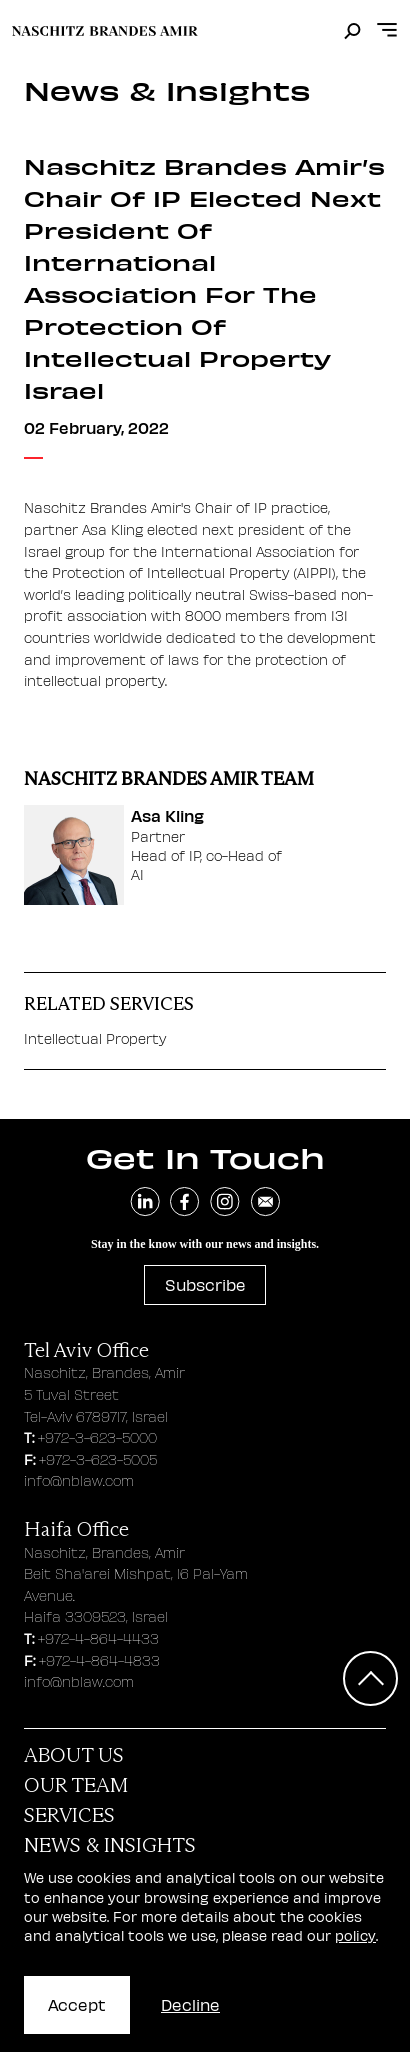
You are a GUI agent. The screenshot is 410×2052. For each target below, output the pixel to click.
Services (69, 1815)
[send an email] (265, 1202)
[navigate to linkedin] (145, 1202)
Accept (77, 2004)
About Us (74, 1755)
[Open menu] (387, 30)
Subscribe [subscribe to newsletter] (205, 1284)
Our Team (76, 1785)
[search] (353, 32)
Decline (190, 2004)
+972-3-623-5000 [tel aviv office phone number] (97, 1437)
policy (355, 1935)
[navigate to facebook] (185, 1202)
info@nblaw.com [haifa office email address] (79, 1681)
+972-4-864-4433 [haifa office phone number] (98, 1638)
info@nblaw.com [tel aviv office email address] (79, 1480)
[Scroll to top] (370, 1678)
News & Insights (110, 1845)
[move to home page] (105, 31)
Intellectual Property (95, 1038)
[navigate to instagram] (225, 1202)
